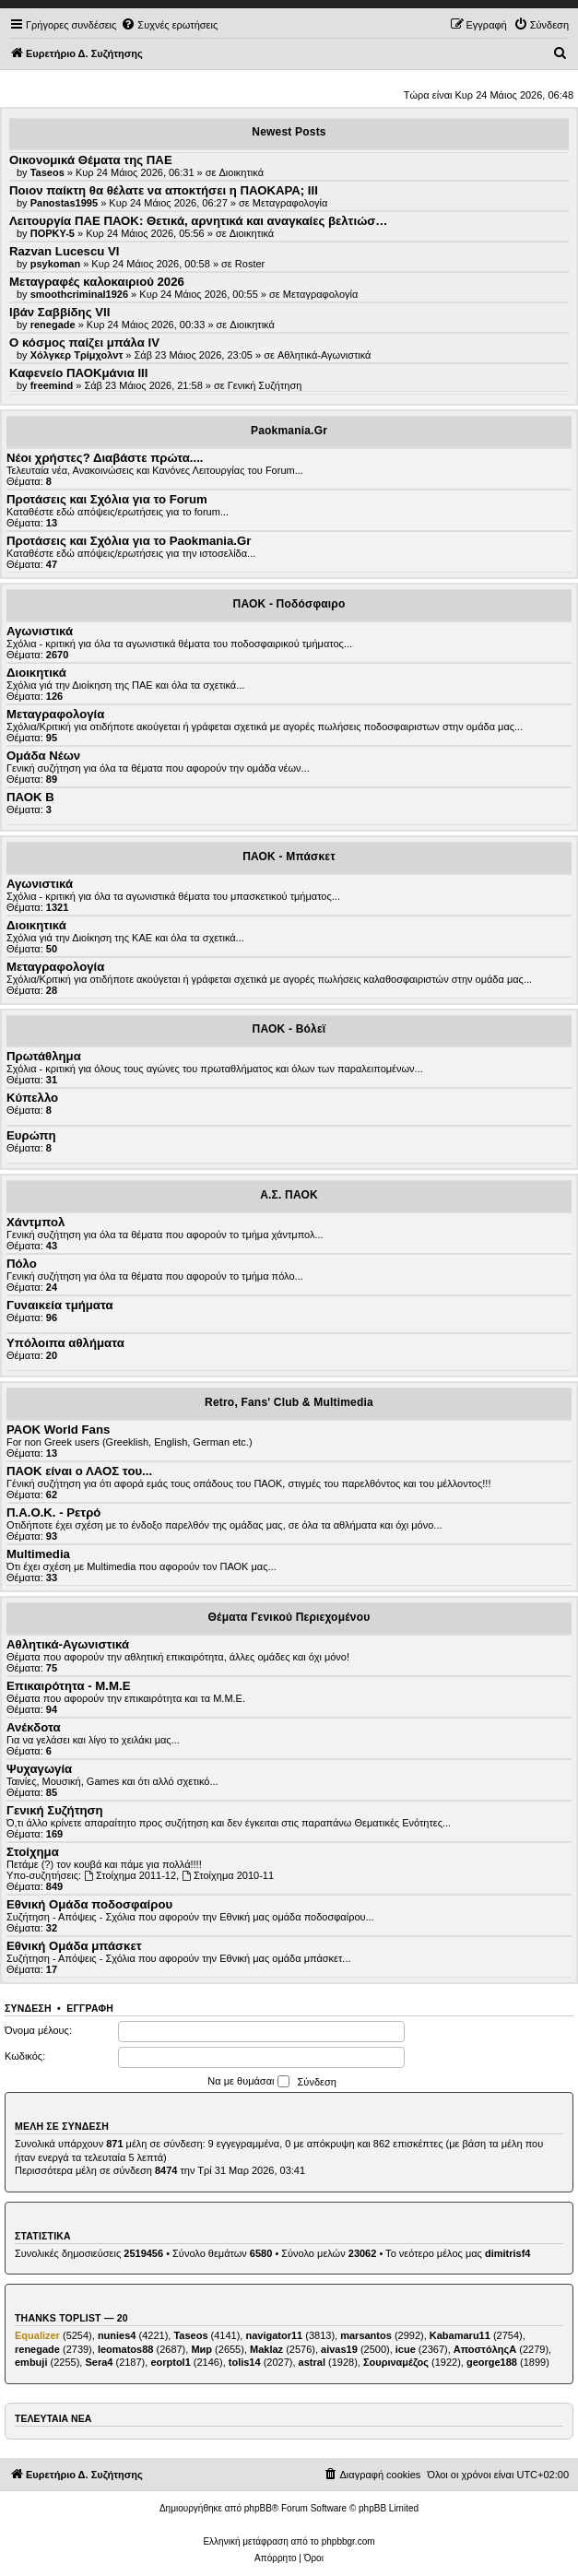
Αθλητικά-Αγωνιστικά (324, 354)
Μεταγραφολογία (290, 202)
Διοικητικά (242, 172)
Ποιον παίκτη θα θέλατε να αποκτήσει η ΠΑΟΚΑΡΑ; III (163, 190)
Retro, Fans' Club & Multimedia (289, 1402)
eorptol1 (170, 2362)
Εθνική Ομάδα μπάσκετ (74, 1946)
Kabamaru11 (460, 2335)
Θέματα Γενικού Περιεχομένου (289, 1617)
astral (312, 2362)
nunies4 (117, 2335)
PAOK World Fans (58, 1429)
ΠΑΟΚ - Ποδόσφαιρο (289, 603)
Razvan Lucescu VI (64, 251)
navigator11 (273, 2335)
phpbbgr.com (348, 2541)
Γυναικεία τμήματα (59, 1305)
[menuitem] (169, 25)
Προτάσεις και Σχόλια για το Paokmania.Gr (128, 541)
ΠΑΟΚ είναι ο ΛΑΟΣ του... (79, 1471)
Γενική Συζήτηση (265, 385)
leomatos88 (126, 2349)
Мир (201, 2349)
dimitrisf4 (508, 2253)
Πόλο (21, 1263)
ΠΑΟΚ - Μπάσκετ (289, 856)
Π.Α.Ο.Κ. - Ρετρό (53, 1512)
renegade (37, 2349)
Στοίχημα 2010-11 (228, 1875)
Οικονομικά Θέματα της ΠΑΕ (90, 160)
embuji (31, 2362)
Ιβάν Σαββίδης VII (59, 312)
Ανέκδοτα (33, 1727)
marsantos (366, 2335)
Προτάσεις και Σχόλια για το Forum (106, 499)
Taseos (190, 2335)
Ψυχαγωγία (39, 1769)
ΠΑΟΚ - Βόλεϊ (289, 1028)
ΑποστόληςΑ (485, 2349)
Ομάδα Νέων (43, 755)
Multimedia (38, 1554)
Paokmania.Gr (289, 430)
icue (405, 2349)
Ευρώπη (31, 1135)
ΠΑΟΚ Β (30, 797)
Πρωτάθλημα (43, 1056)
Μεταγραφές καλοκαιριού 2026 (96, 282)
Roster (250, 263)
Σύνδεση (28, 2008)
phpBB (258, 2508)
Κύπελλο (32, 1098)
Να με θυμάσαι (248, 2081)
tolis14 (245, 2362)
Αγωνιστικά (39, 631)
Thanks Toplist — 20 (71, 2317)
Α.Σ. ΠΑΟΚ (289, 1194)
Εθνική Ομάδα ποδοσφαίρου (89, 1904)
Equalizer (37, 2335)
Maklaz (266, 2349)
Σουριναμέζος (396, 2362)
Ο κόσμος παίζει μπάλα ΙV (84, 342)
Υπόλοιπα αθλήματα (65, 1343)
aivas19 (339, 2349)
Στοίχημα (32, 1852)
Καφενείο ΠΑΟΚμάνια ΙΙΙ (78, 373)
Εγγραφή (89, 2008)
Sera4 (98, 2362)
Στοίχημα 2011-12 (130, 1875)
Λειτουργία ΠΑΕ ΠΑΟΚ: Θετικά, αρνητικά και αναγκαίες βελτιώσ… (198, 221)
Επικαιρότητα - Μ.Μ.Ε (68, 1686)
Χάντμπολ (35, 1222)
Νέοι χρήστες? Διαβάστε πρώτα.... (104, 458)
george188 (491, 2362)
